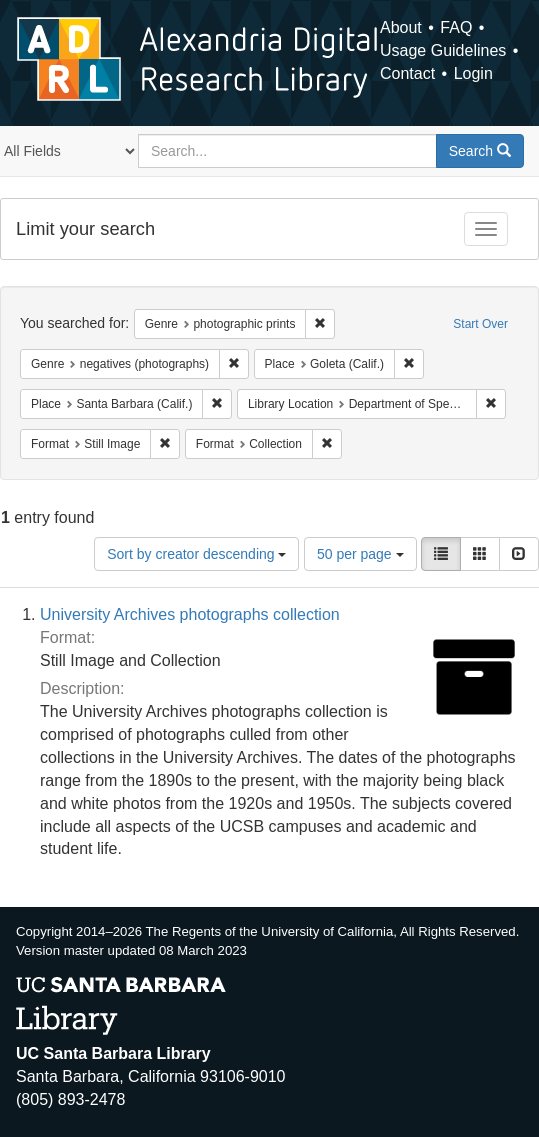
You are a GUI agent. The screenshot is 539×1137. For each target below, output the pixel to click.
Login (473, 73)
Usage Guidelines (443, 50)
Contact (407, 73)
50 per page (360, 554)
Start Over (480, 324)
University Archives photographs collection (190, 614)
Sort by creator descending (196, 554)
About (401, 27)
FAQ (456, 27)
